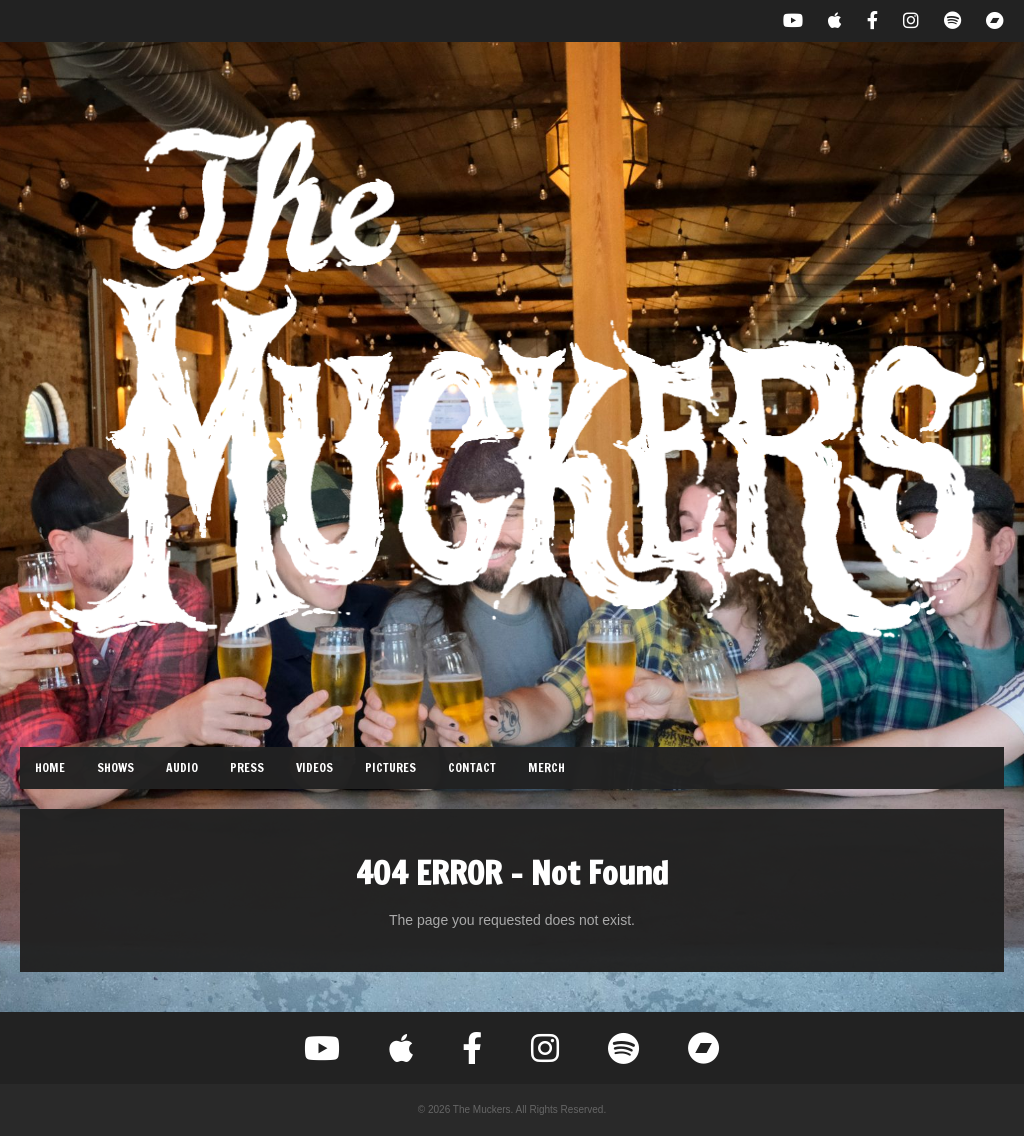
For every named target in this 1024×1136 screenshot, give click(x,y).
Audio (182, 767)
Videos (314, 767)
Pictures (390, 767)
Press (247, 767)
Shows (115, 767)
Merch (546, 767)
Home (50, 767)
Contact (472, 767)
